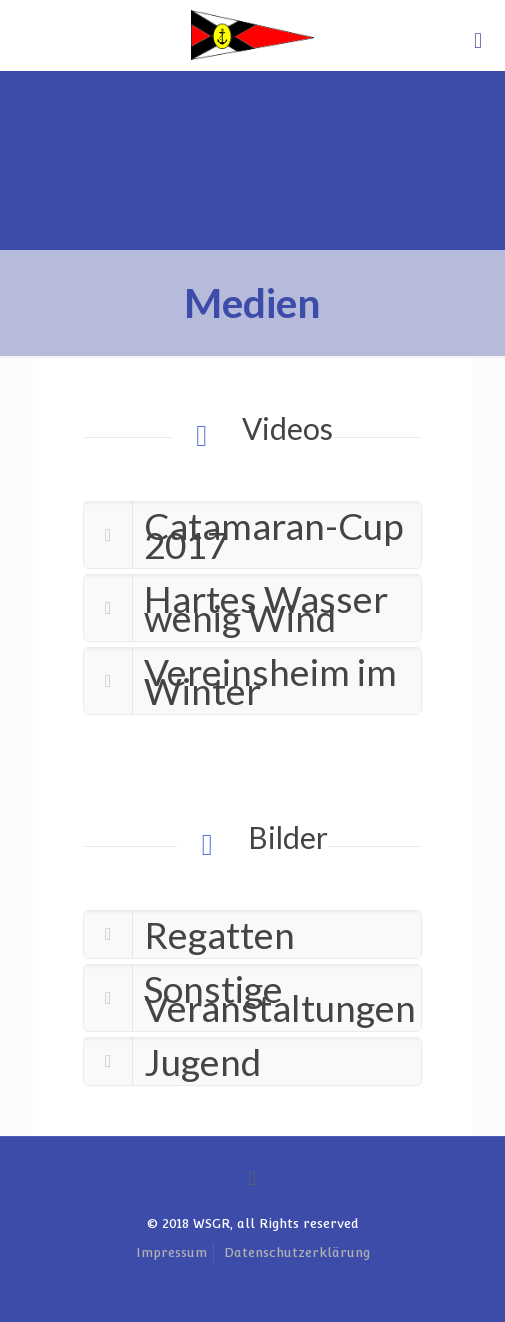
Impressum (171, 1252)
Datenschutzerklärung (297, 1252)
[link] (252, 535)
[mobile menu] (478, 40)
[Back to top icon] (253, 1178)
